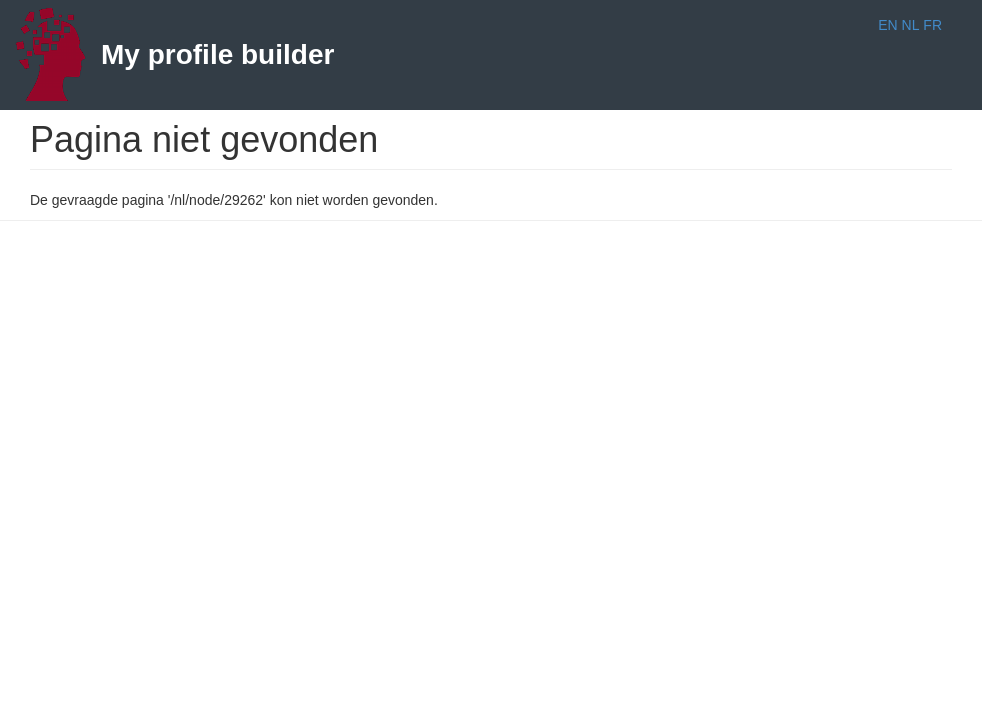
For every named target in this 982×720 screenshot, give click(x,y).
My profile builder (217, 54)
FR (932, 25)
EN (887, 25)
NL (911, 25)
